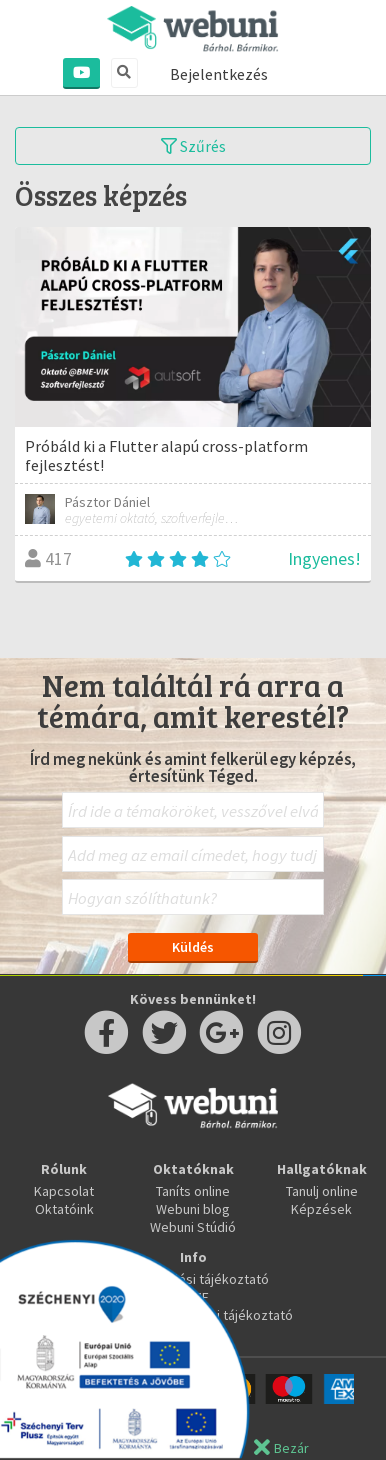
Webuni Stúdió (193, 1227)
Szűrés (193, 146)
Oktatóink (64, 1209)
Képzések (321, 1209)
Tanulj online (322, 1191)
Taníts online (193, 1191)
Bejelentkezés (219, 74)
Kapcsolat (64, 1191)
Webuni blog (193, 1209)
